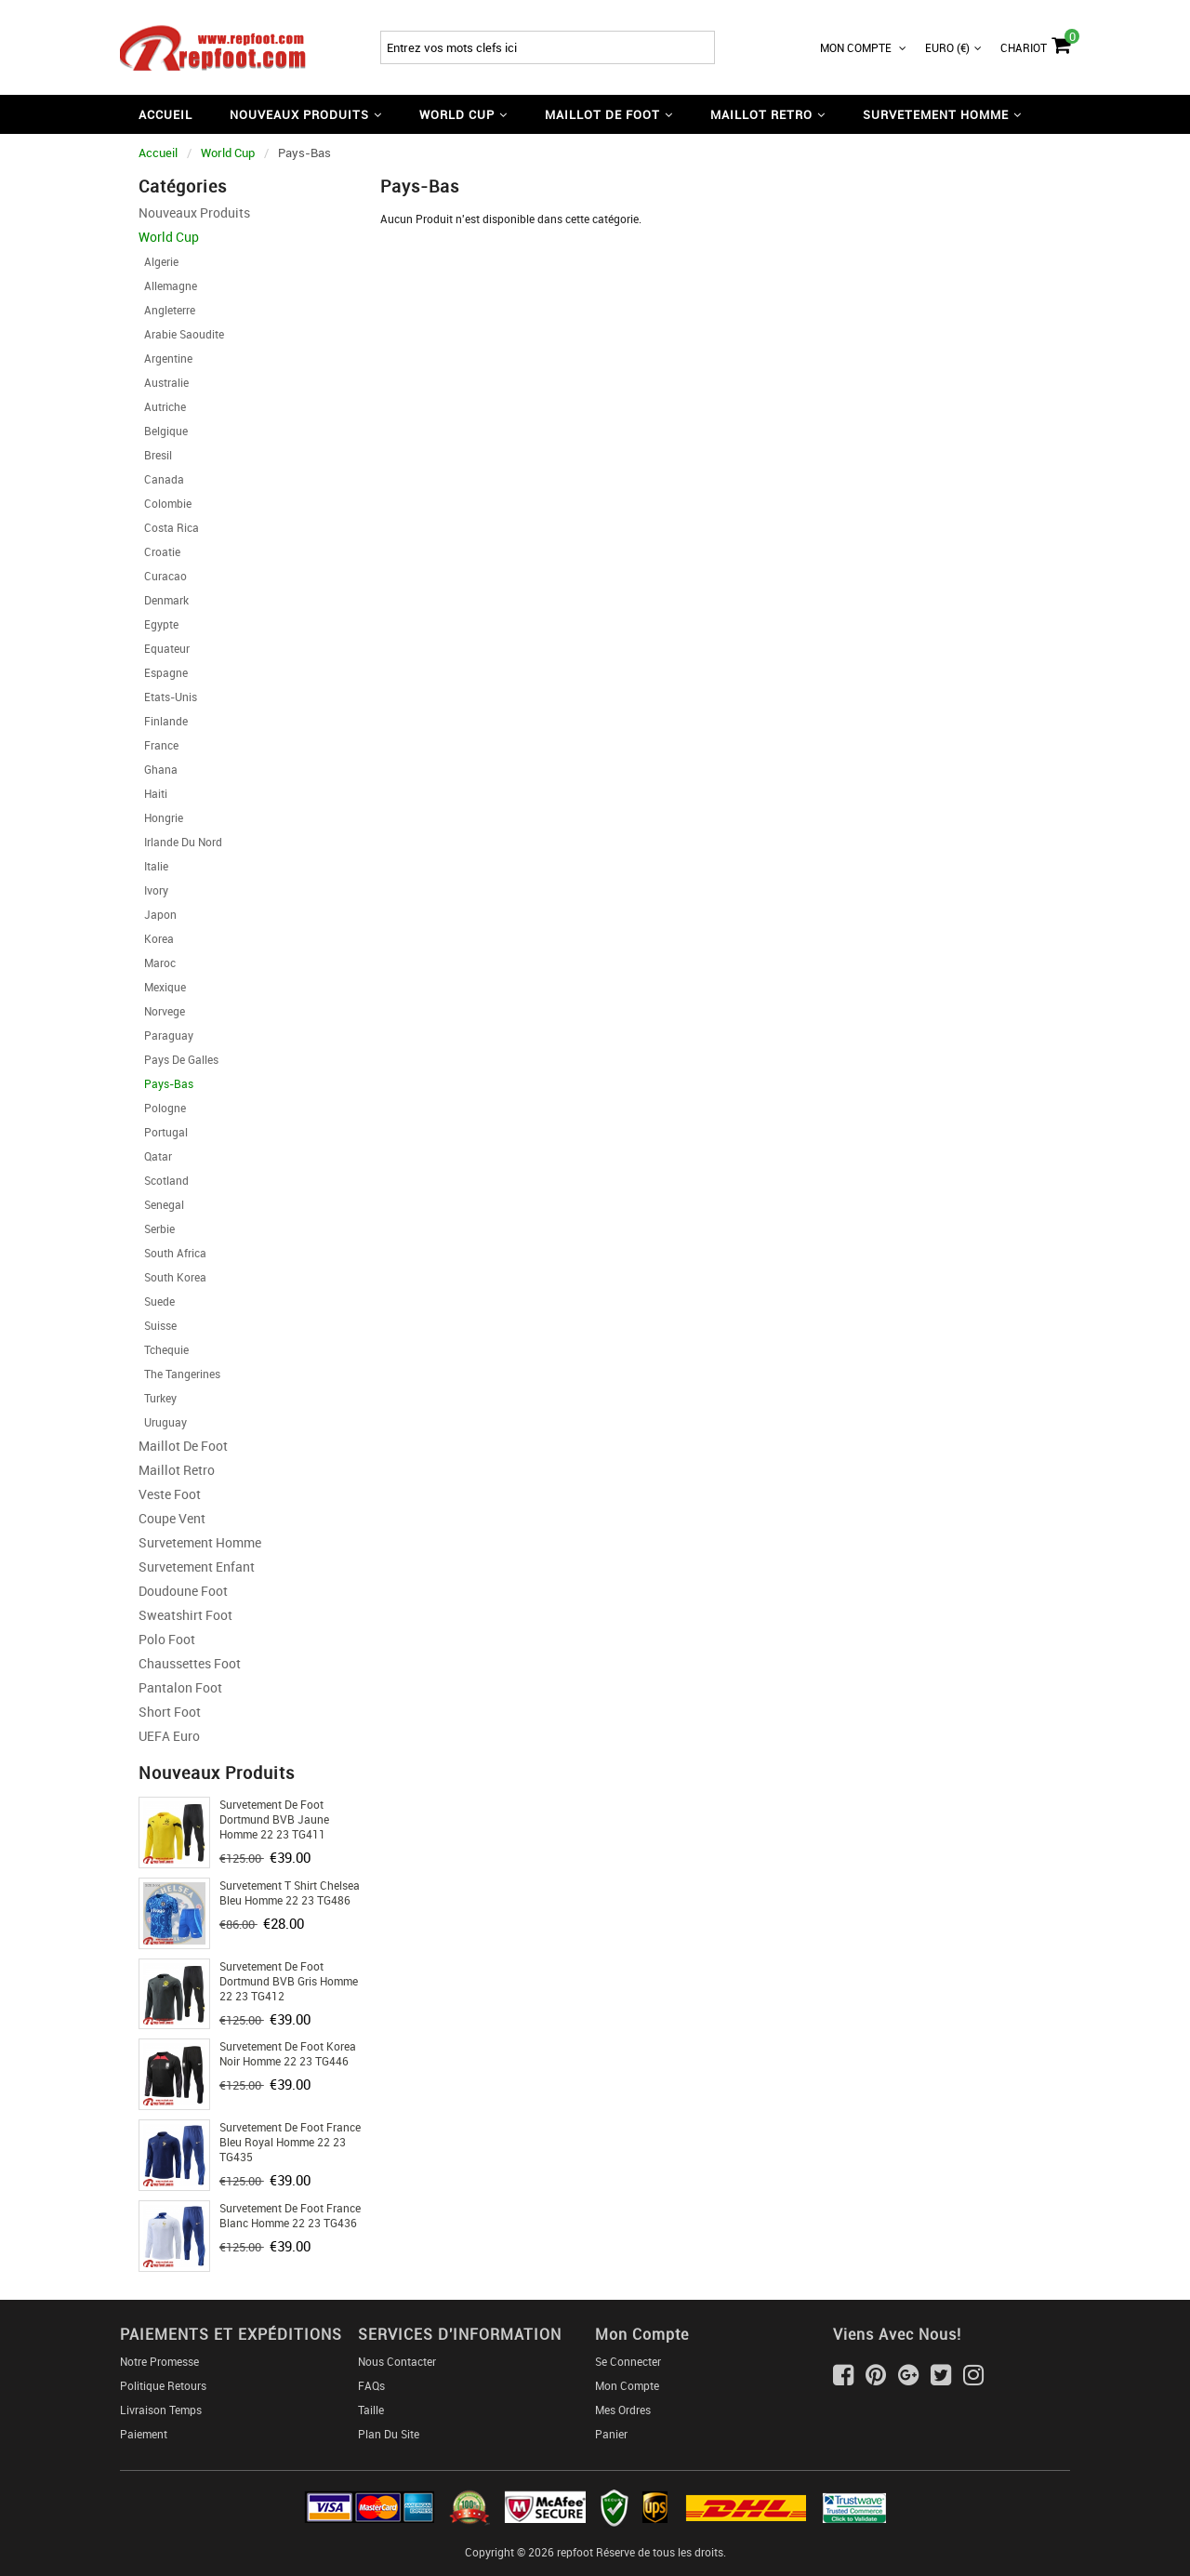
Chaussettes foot (190, 1663)
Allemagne (168, 285)
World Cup (228, 152)
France (158, 744)
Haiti (153, 793)
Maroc (157, 962)
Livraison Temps (161, 2409)
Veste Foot (170, 1494)
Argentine (165, 358)
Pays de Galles (178, 1059)
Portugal (163, 1131)
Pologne (162, 1107)
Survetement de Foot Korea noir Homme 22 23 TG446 (287, 2053)
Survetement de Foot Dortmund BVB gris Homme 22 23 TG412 (288, 1981)
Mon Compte (863, 47)
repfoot (575, 2551)
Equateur (164, 648)
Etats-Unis (168, 696)
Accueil (165, 114)
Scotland (164, 1180)
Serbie (157, 1228)
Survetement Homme (200, 1542)
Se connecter (628, 2361)
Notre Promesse (159, 2361)
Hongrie (161, 817)
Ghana (158, 769)
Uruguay (163, 1421)
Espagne (163, 672)
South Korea (172, 1276)
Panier (611, 2433)
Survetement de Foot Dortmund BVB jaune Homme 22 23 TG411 (274, 1819)
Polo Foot (167, 1639)
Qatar (155, 1156)
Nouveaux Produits (194, 212)
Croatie (159, 551)
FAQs (371, 2385)
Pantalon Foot (180, 1687)
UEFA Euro (169, 1736)
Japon (158, 914)
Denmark (164, 599)
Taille (371, 2409)
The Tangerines (179, 1373)
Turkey (158, 1397)
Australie (164, 382)
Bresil (155, 454)
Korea (156, 938)
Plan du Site (388, 2433)
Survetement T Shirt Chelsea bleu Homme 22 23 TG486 (289, 1892)
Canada (161, 478)
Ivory (153, 890)
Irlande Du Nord (180, 841)
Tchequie (164, 1349)
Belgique (163, 430)
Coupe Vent (172, 1518)
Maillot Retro (177, 1470)
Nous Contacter (397, 2361)
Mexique (162, 986)
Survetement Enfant (197, 1566)
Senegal (161, 1204)
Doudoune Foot (183, 1591)
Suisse (158, 1325)
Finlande (163, 720)
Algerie (158, 261)
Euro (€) (953, 47)
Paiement (143, 2433)
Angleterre (167, 309)
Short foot (170, 1711)
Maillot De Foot (183, 1445)
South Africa (172, 1252)
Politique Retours (163, 2385)
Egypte (158, 624)
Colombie (165, 503)
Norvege (162, 1010)
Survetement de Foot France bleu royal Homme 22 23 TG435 (290, 2141)
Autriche (162, 406)
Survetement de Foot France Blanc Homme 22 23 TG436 (290, 2215)
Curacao (163, 575)
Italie (153, 865)
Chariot (1035, 43)
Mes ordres (623, 2409)
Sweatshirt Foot (185, 1615)
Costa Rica (169, 527)
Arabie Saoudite (181, 333)
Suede (157, 1301)
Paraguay (166, 1035)
